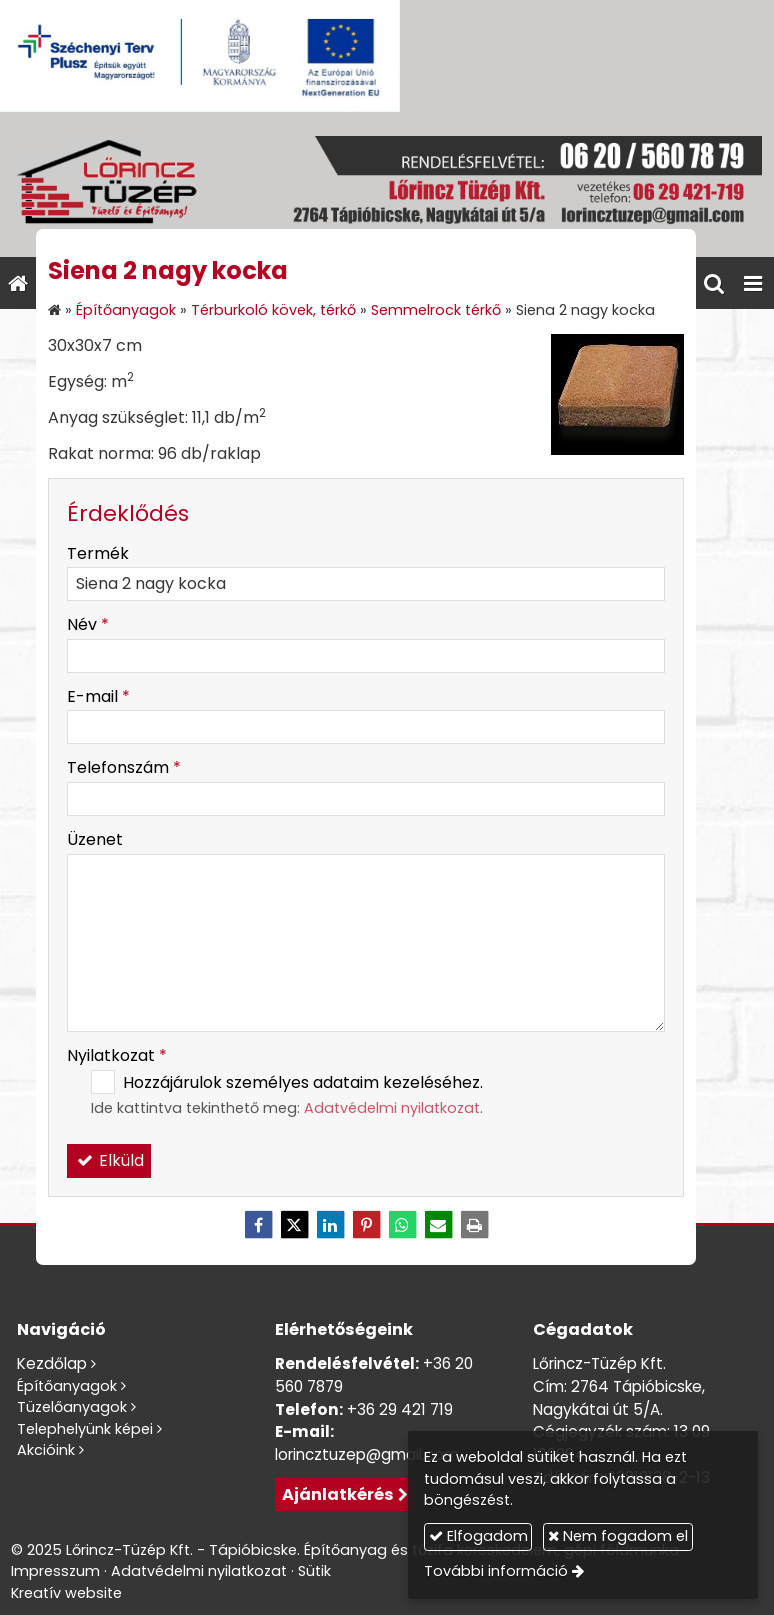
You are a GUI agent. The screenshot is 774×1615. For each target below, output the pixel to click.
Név (88, 624)
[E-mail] (438, 1225)
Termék (98, 553)
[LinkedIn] (330, 1225)
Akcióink (46, 1450)
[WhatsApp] (402, 1225)
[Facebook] (258, 1225)
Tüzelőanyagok (72, 1407)
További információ (496, 1571)
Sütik (314, 1571)
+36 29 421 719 (400, 1409)
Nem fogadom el (618, 1536)
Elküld (109, 1160)
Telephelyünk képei (85, 1429)
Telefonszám (124, 767)
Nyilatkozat (117, 1055)
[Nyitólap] (387, 184)
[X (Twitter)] (294, 1225)
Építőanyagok (67, 1386)
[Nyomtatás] (474, 1225)
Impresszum (55, 1571)
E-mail (98, 696)
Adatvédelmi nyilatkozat (392, 1108)
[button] (753, 283)
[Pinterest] (366, 1225)
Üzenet (95, 839)
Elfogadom (478, 1536)
